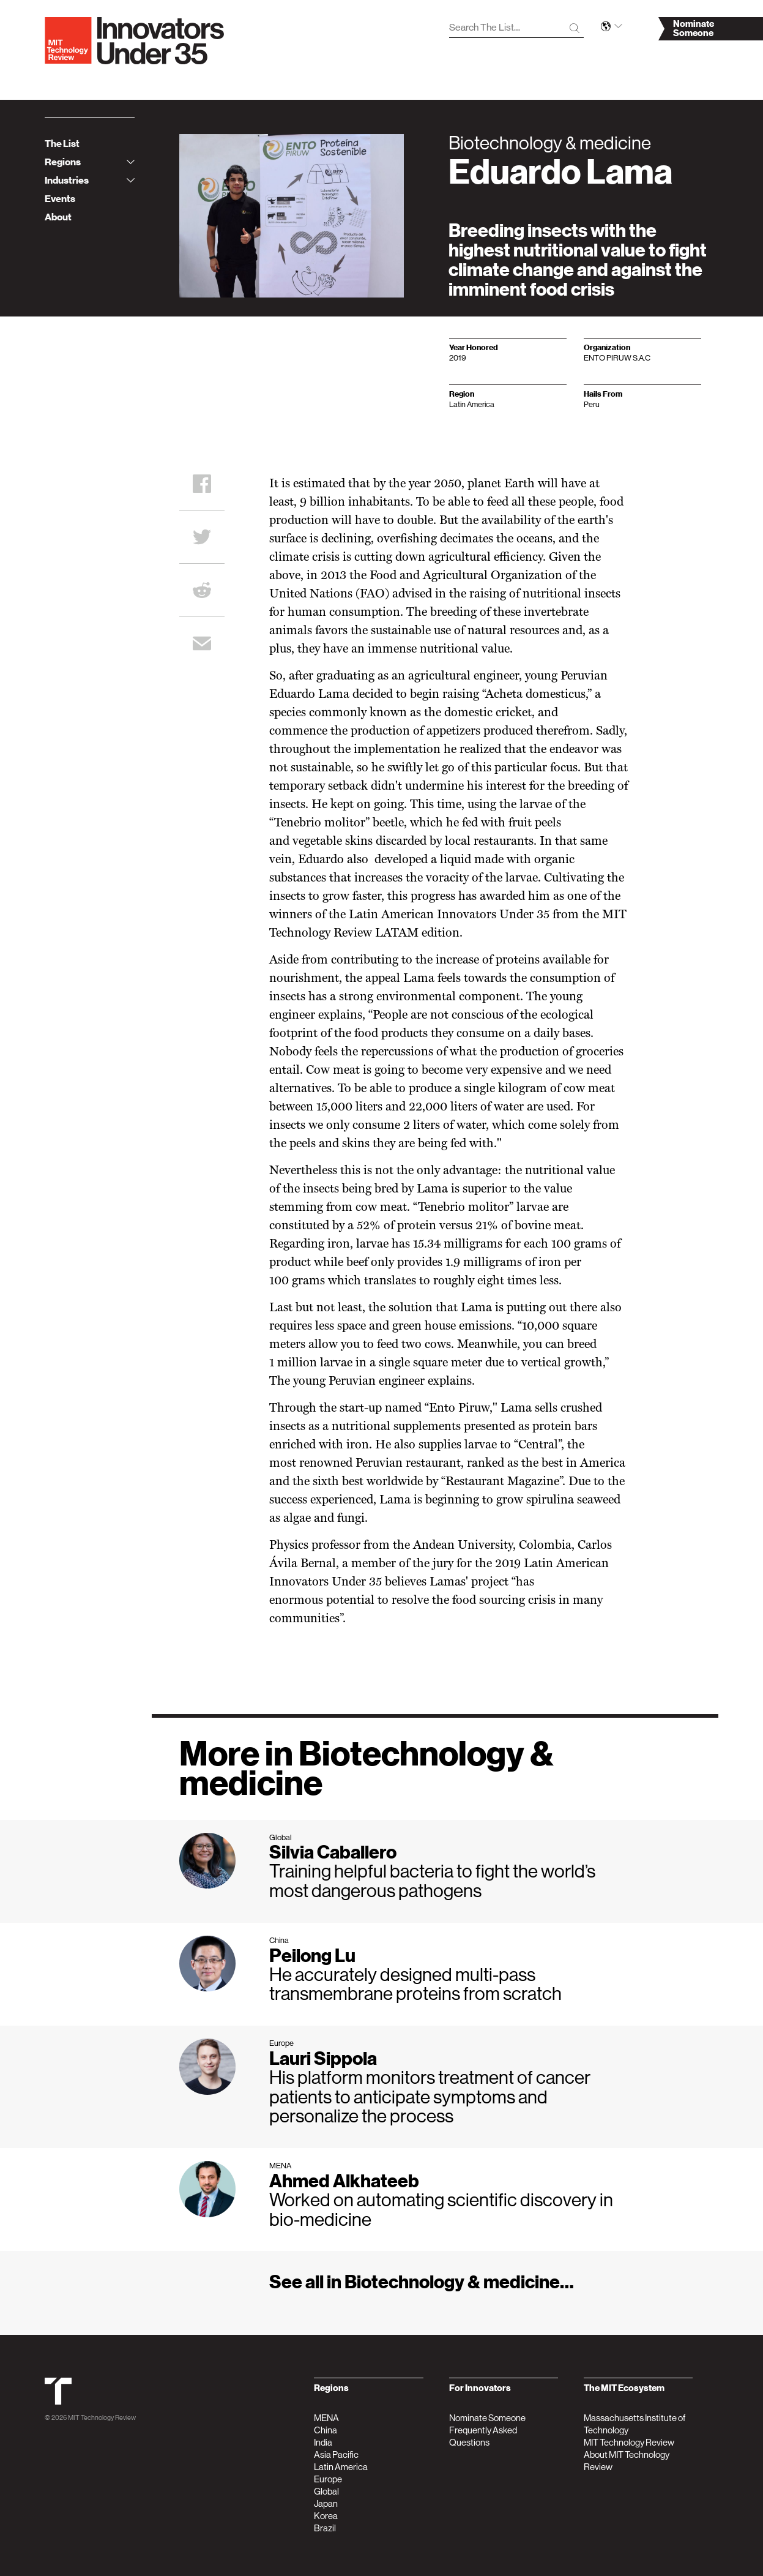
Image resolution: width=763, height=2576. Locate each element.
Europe (328, 2479)
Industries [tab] (90, 180)
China (325, 2430)
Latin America (341, 2467)
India (323, 2442)
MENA (326, 2418)
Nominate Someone (487, 2418)
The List (62, 144)
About (58, 217)
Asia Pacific (336, 2454)
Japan (326, 2503)
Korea (326, 2515)
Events (60, 199)
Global (326, 2491)
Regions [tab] (90, 162)
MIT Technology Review (102, 2418)
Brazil (325, 2528)
